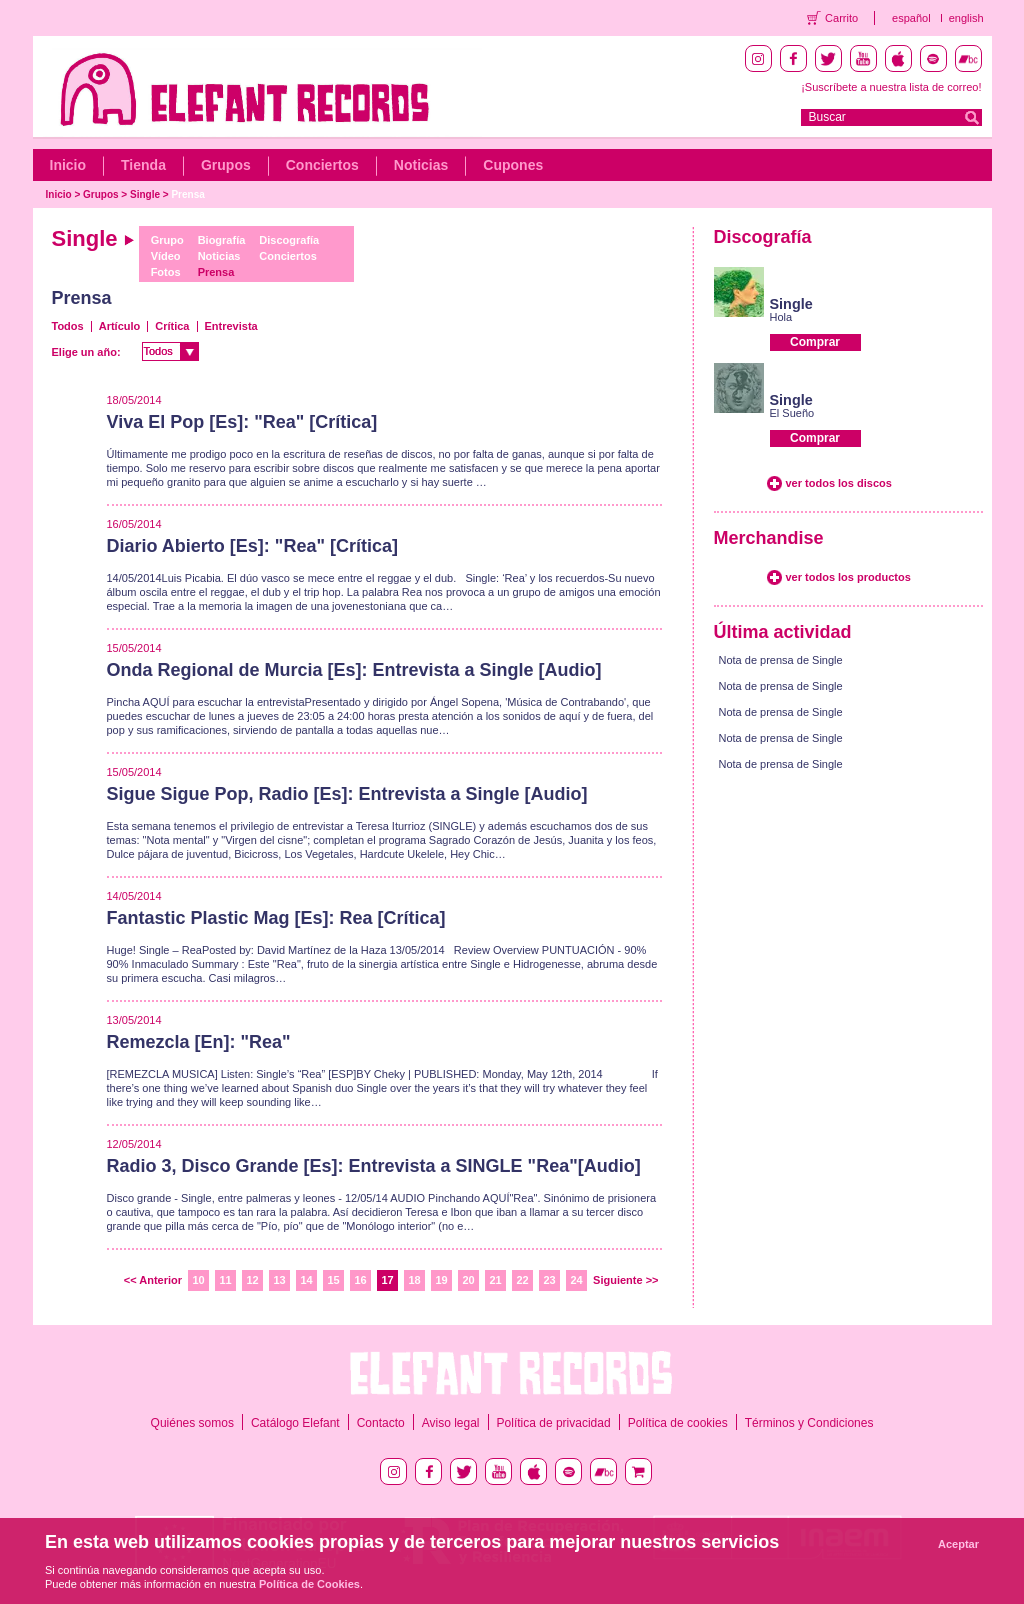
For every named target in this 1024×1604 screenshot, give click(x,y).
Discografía (289, 240)
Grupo (167, 240)
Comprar (815, 342)
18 (414, 1280)
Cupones (513, 165)
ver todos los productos (848, 577)
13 (279, 1280)
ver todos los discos (839, 483)
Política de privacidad (554, 1423)
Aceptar (958, 1544)
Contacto (381, 1423)
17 (387, 1280)
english (966, 18)
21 (495, 1280)
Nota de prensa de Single (781, 660)
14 (306, 1280)
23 (549, 1280)
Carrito (841, 18)
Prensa (187, 194)
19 (441, 1280)
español (911, 18)
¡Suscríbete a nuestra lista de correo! (891, 87)
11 (225, 1280)
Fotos (166, 272)
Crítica (172, 326)
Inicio (68, 165)
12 (252, 1280)
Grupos (226, 165)
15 (333, 1280)
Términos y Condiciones (809, 1423)
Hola (781, 317)
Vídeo (166, 256)
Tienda (143, 165)
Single (145, 194)
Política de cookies (678, 1423)
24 (576, 1280)
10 (198, 1280)
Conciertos (322, 165)
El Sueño (792, 413)
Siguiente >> (625, 1280)
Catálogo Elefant (295, 1423)
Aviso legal (451, 1423)
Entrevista (231, 326)
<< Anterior (153, 1280)
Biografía (222, 240)
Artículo (120, 326)
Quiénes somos (192, 1423)
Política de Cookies (309, 1584)
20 (468, 1280)
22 (522, 1280)
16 (360, 1280)
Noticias (421, 165)
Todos (68, 326)
